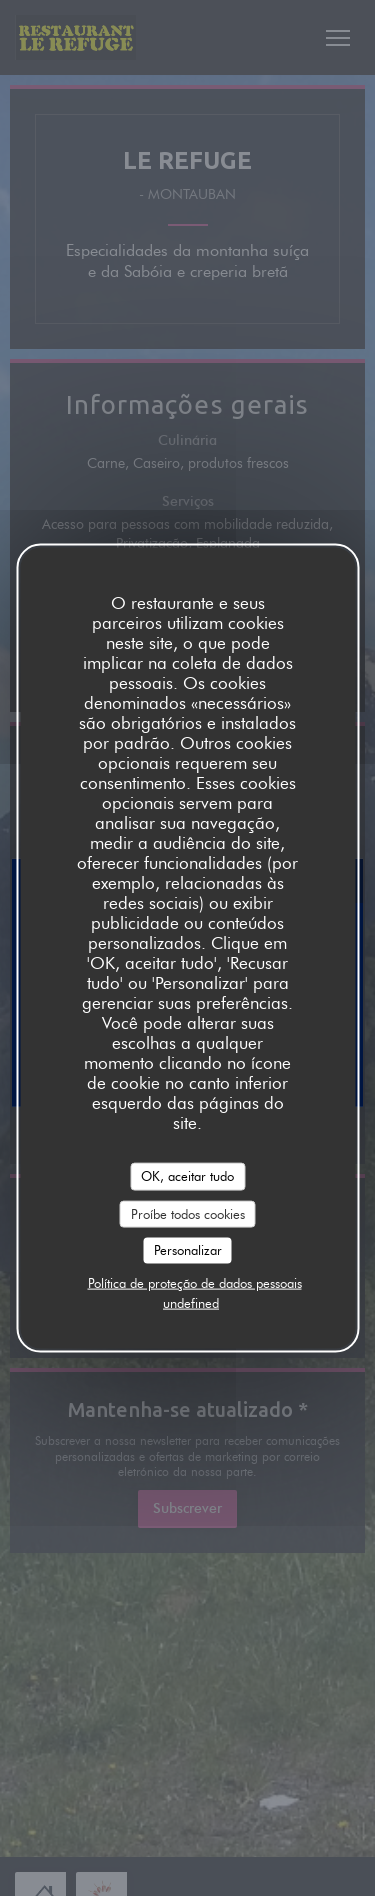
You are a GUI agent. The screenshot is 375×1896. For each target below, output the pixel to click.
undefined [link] (191, 1302)
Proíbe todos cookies (188, 1213)
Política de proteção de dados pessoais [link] (195, 1282)
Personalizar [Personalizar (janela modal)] (188, 1250)
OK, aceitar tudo (187, 1176)
